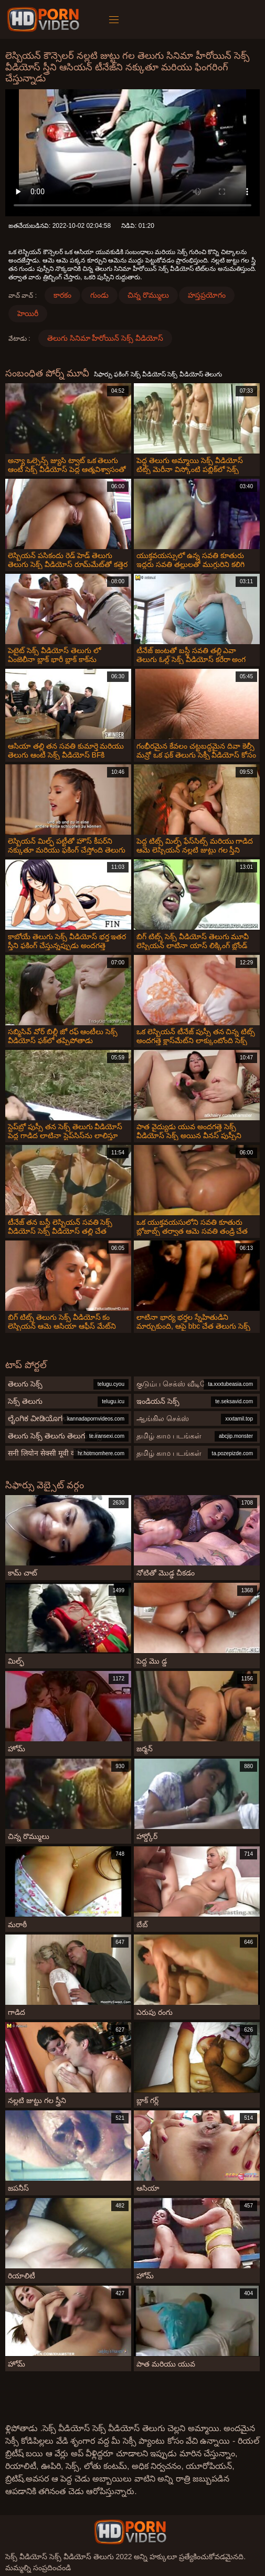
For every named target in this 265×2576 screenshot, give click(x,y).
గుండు (99, 295)
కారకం (62, 295)
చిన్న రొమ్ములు (148, 295)
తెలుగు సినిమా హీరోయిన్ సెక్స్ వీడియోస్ (105, 338)
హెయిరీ (27, 313)
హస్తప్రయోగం (207, 295)
